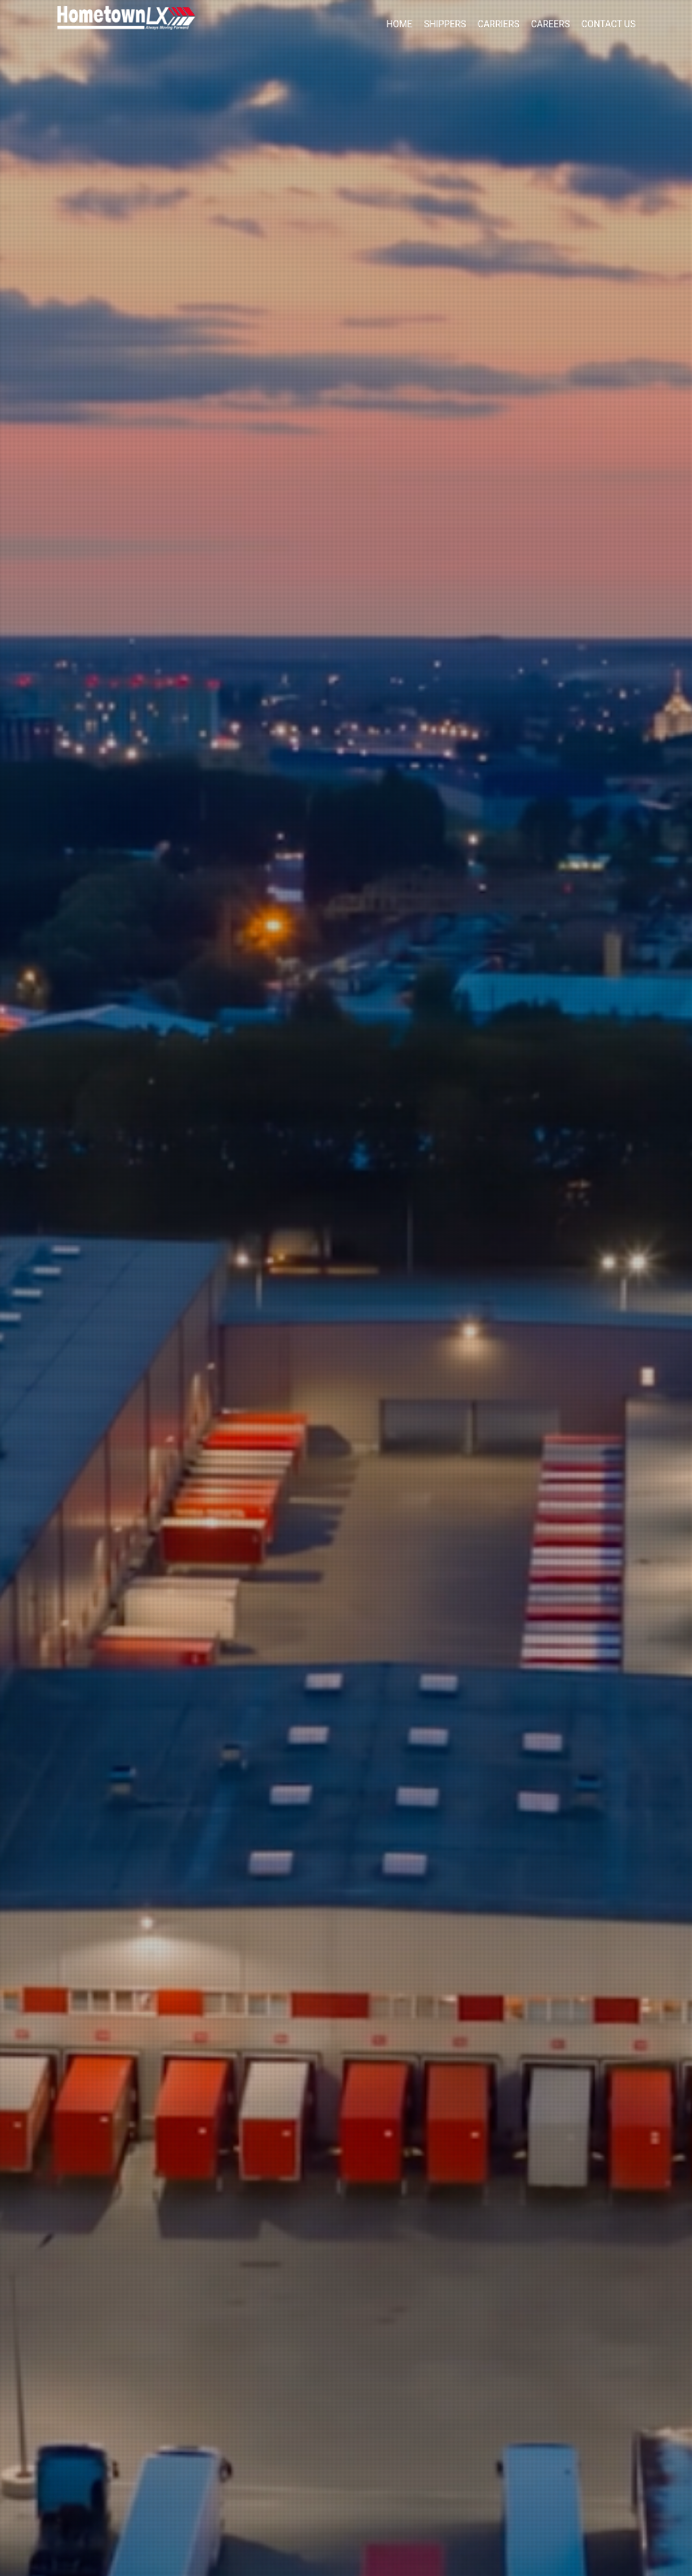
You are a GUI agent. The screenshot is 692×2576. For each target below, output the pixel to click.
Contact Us (609, 24)
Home (399, 24)
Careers (550, 24)
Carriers (498, 24)
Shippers (445, 24)
